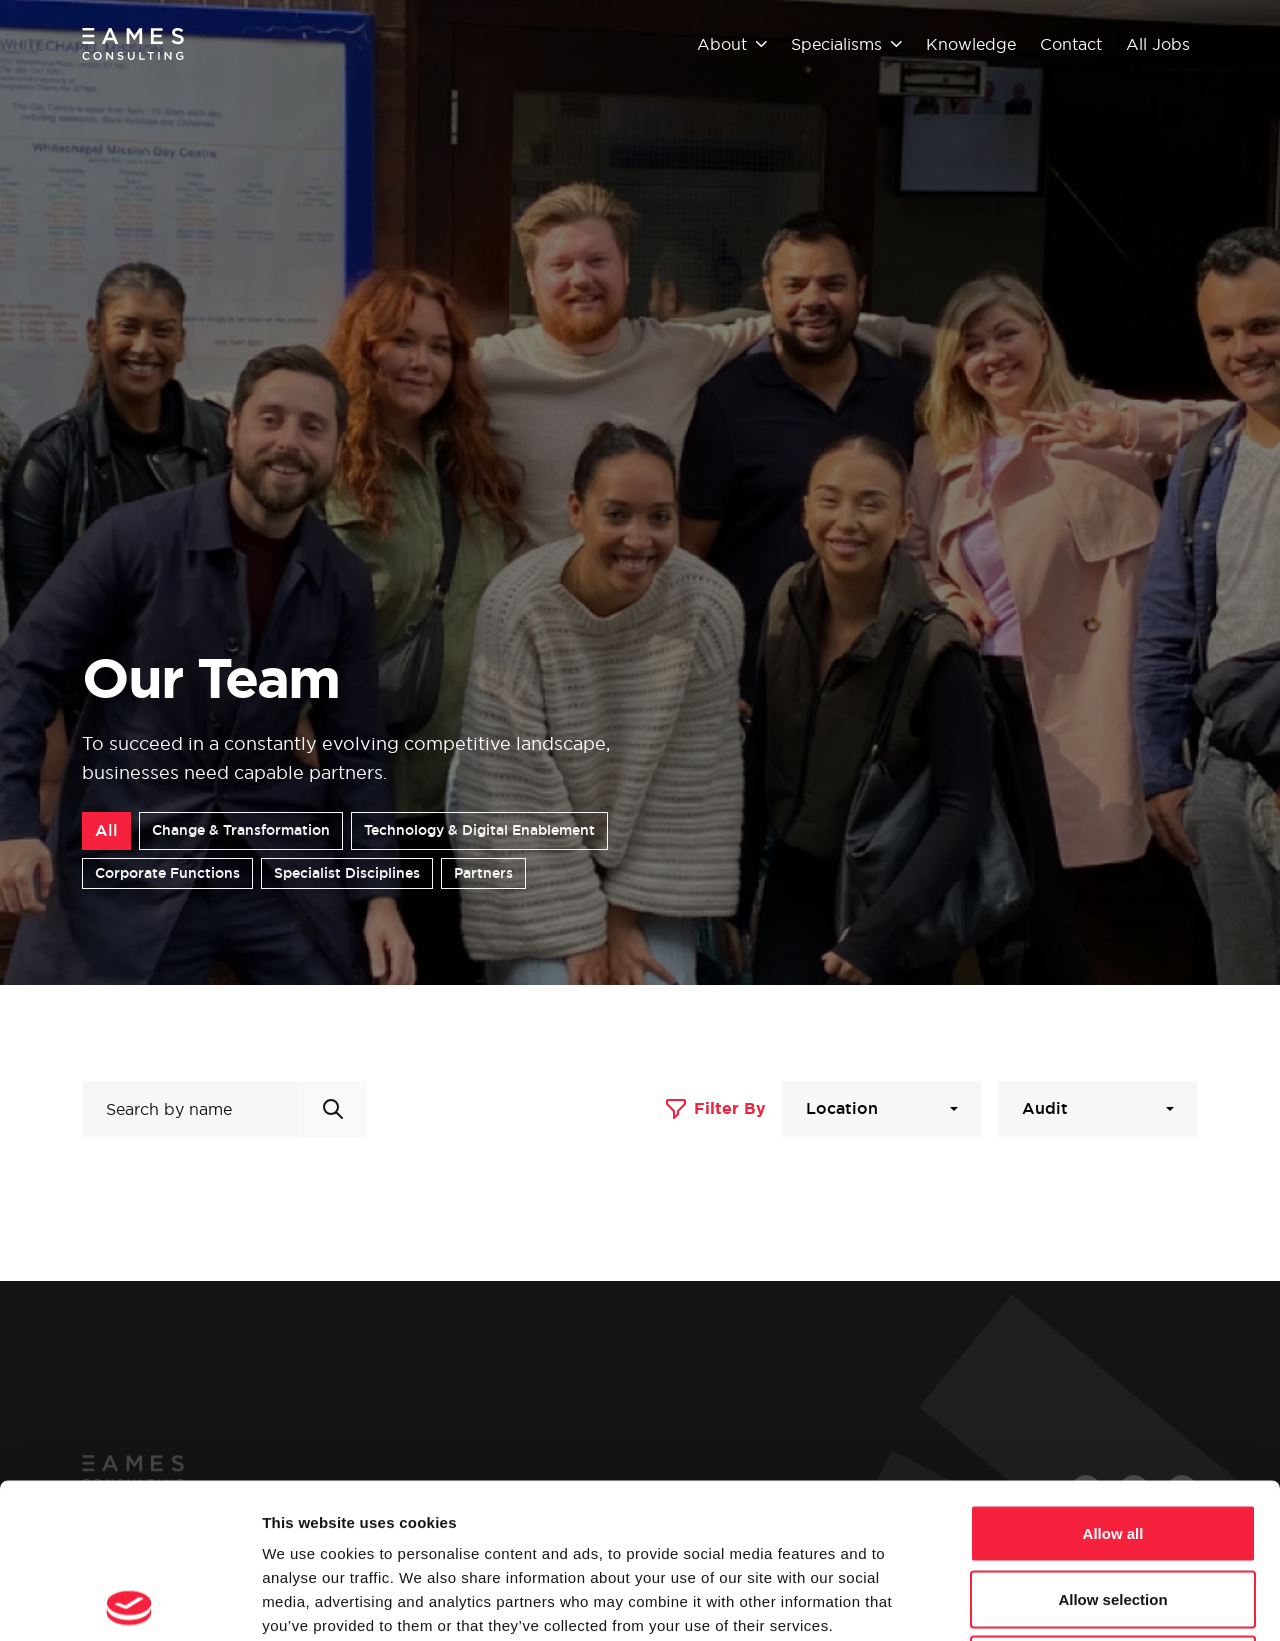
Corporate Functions (167, 873)
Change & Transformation (241, 830)
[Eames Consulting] (133, 43)
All (106, 830)
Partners (483, 873)
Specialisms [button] (846, 44)
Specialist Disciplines (347, 873)
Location (842, 1108)
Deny (1113, 1509)
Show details (1049, 1601)
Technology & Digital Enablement (479, 830)
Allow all (1113, 1378)
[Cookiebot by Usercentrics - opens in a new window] (129, 1602)
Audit (1045, 1108)
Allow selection (1112, 1444)
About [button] (732, 44)
